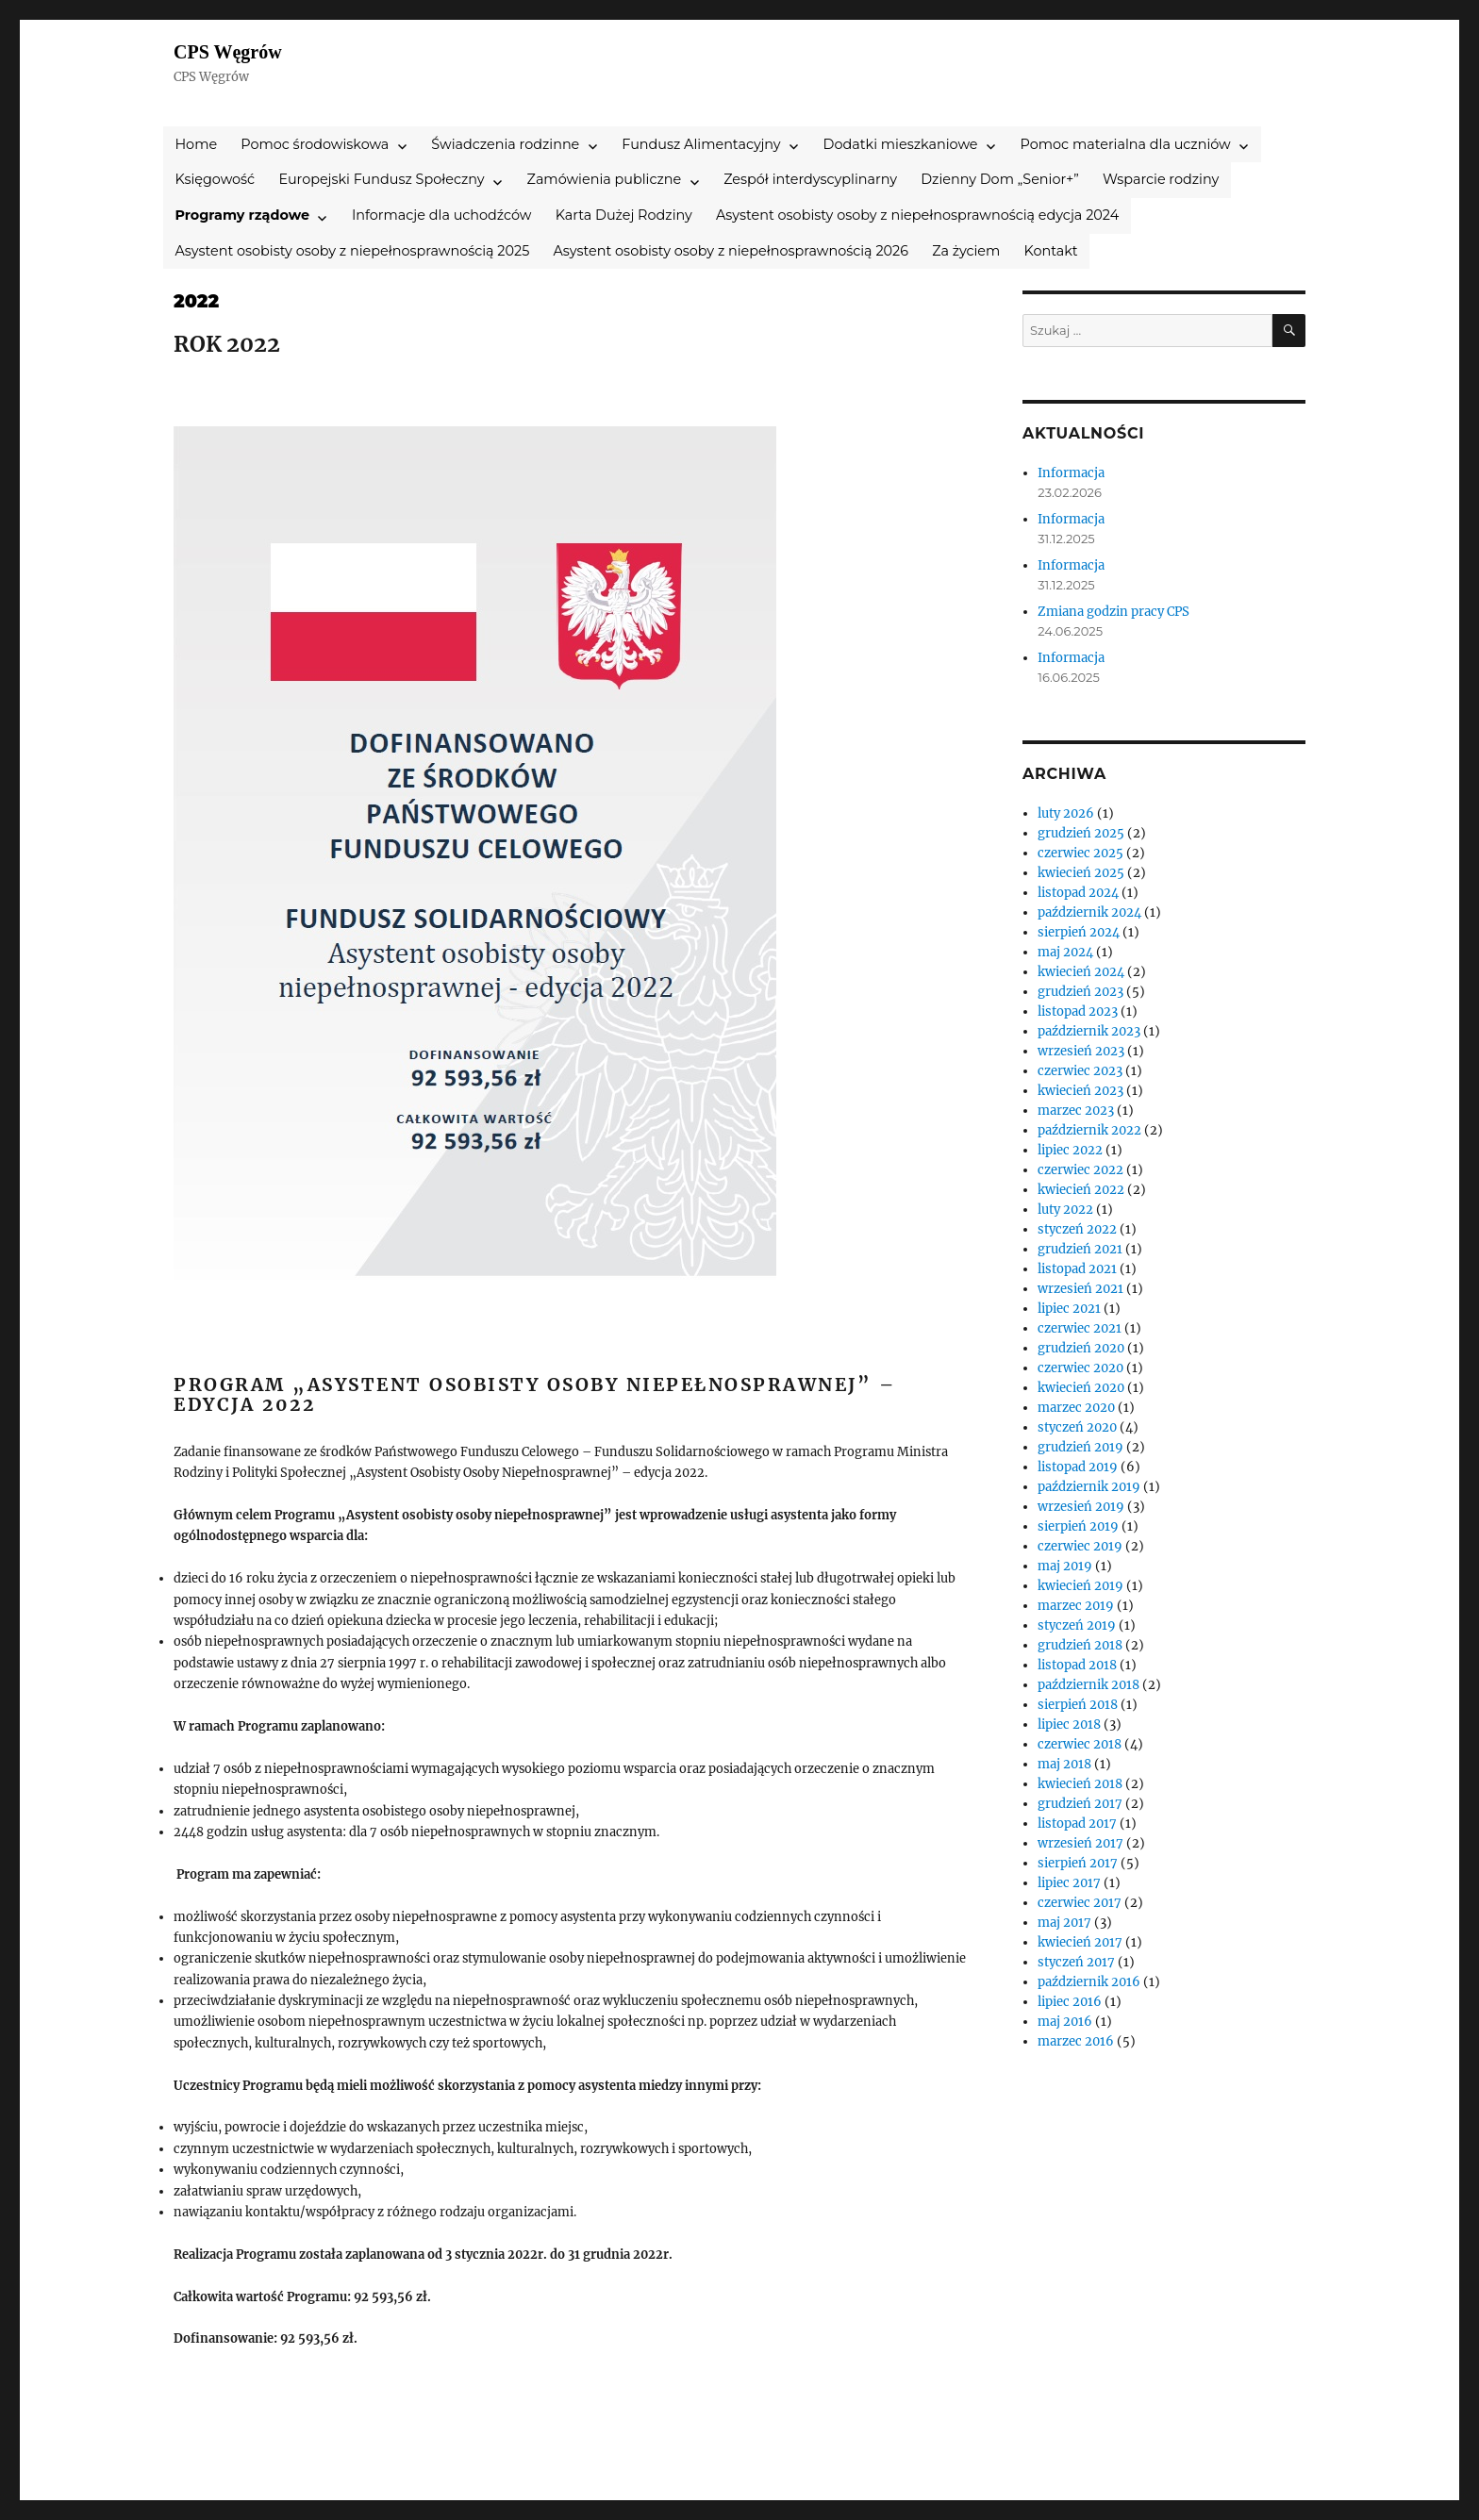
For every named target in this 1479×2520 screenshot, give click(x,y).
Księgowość (214, 179)
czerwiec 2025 (1080, 853)
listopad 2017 (1077, 1823)
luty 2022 (1065, 1210)
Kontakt (1051, 250)
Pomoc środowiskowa (315, 144)
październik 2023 (1089, 1031)
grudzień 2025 (1081, 833)
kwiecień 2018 (1080, 1784)
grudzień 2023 (1080, 992)
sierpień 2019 (1078, 1526)
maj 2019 (1065, 1566)
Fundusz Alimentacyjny (701, 144)
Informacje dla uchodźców (442, 215)
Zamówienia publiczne (604, 179)
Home (195, 144)
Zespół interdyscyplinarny (810, 179)
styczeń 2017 (1076, 1962)
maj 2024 (1065, 952)
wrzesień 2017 (1080, 1843)
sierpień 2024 (1079, 932)
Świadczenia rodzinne (505, 144)
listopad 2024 (1078, 893)
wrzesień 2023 (1081, 1051)
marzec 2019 (1076, 1606)
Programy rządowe (241, 215)
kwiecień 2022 (1081, 1190)
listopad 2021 (1077, 1269)
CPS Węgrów (228, 51)
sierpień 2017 (1078, 1863)
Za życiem (966, 250)
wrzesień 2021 (1080, 1289)
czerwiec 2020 (1080, 1368)
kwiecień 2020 (1081, 1388)
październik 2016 (1089, 1982)
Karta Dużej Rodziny (624, 215)
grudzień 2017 (1080, 1804)
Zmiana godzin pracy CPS (1113, 612)
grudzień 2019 (1080, 1447)
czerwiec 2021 (1080, 1328)
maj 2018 (1064, 1764)
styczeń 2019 (1077, 1625)
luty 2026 (1066, 813)
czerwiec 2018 (1080, 1744)
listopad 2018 (1077, 1665)
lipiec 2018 (1069, 1724)
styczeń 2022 (1077, 1229)
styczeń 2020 (1077, 1427)
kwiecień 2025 (1081, 873)
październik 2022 (1089, 1130)
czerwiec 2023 (1080, 1071)
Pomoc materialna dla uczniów (1126, 144)
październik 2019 (1089, 1487)
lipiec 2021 (1069, 1309)
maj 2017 (1064, 1923)
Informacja (1071, 473)
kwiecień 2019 (1080, 1586)
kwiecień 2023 (1080, 1091)
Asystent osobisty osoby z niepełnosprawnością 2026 (730, 250)
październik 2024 (1089, 912)
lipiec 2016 (1070, 2002)
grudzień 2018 (1080, 1645)
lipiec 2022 (1070, 1150)
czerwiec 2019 (1080, 1546)
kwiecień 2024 (1081, 972)
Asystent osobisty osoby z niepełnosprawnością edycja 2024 (917, 215)
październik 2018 (1088, 1685)
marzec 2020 (1076, 1408)
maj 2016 (1065, 2022)
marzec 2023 (1076, 1110)
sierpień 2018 (1078, 1705)
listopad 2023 (1078, 1011)
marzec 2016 (1076, 2041)
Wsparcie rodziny (1161, 179)
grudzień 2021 (1080, 1249)
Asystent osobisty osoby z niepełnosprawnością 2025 (351, 250)
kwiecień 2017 (1080, 1942)
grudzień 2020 (1081, 1348)
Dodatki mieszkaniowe (900, 144)
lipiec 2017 (1069, 1883)
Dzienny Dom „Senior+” (1000, 179)
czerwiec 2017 (1080, 1903)
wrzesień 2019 (1081, 1507)
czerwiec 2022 (1080, 1170)
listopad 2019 (1078, 1467)
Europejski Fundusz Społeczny (381, 179)
